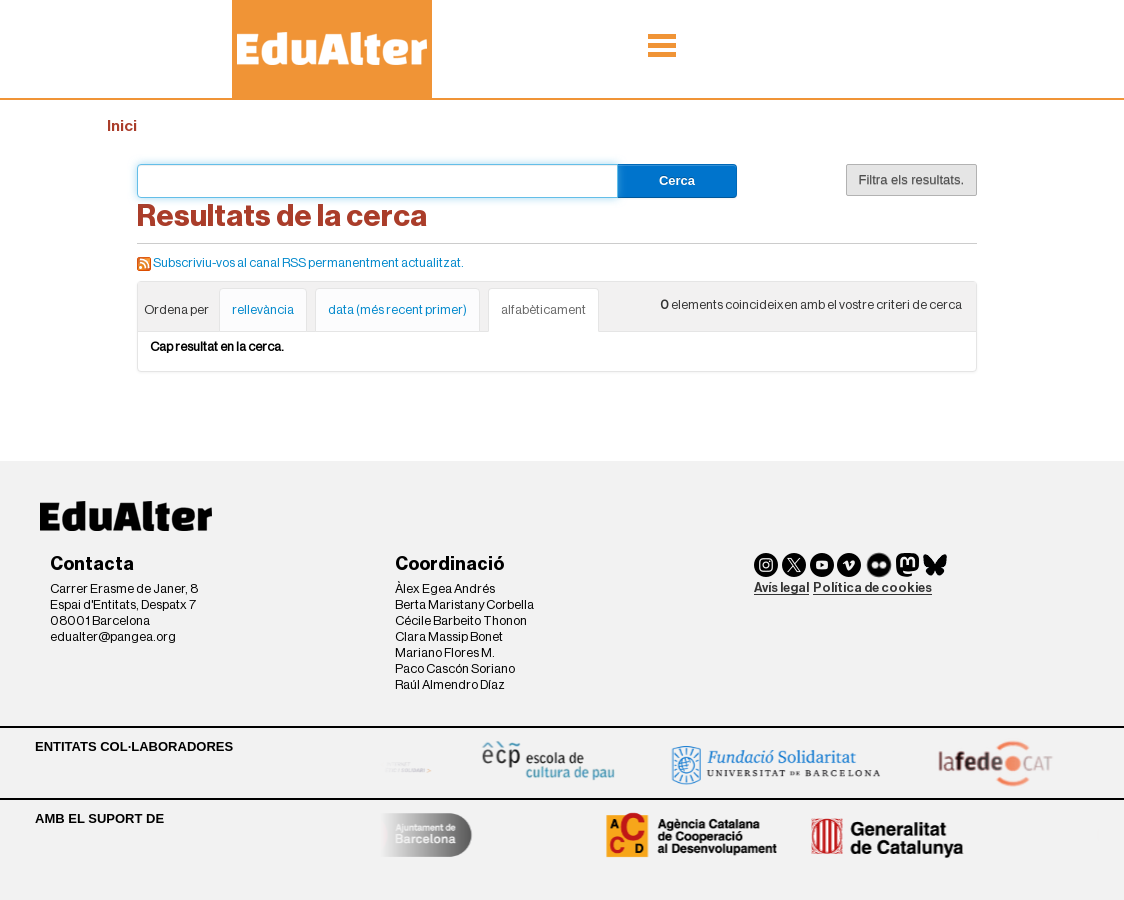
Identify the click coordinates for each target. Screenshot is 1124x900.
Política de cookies (872, 587)
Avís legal (781, 587)
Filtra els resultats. (911, 179)
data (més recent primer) (397, 309)
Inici (122, 126)
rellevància (263, 309)
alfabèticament (543, 309)
